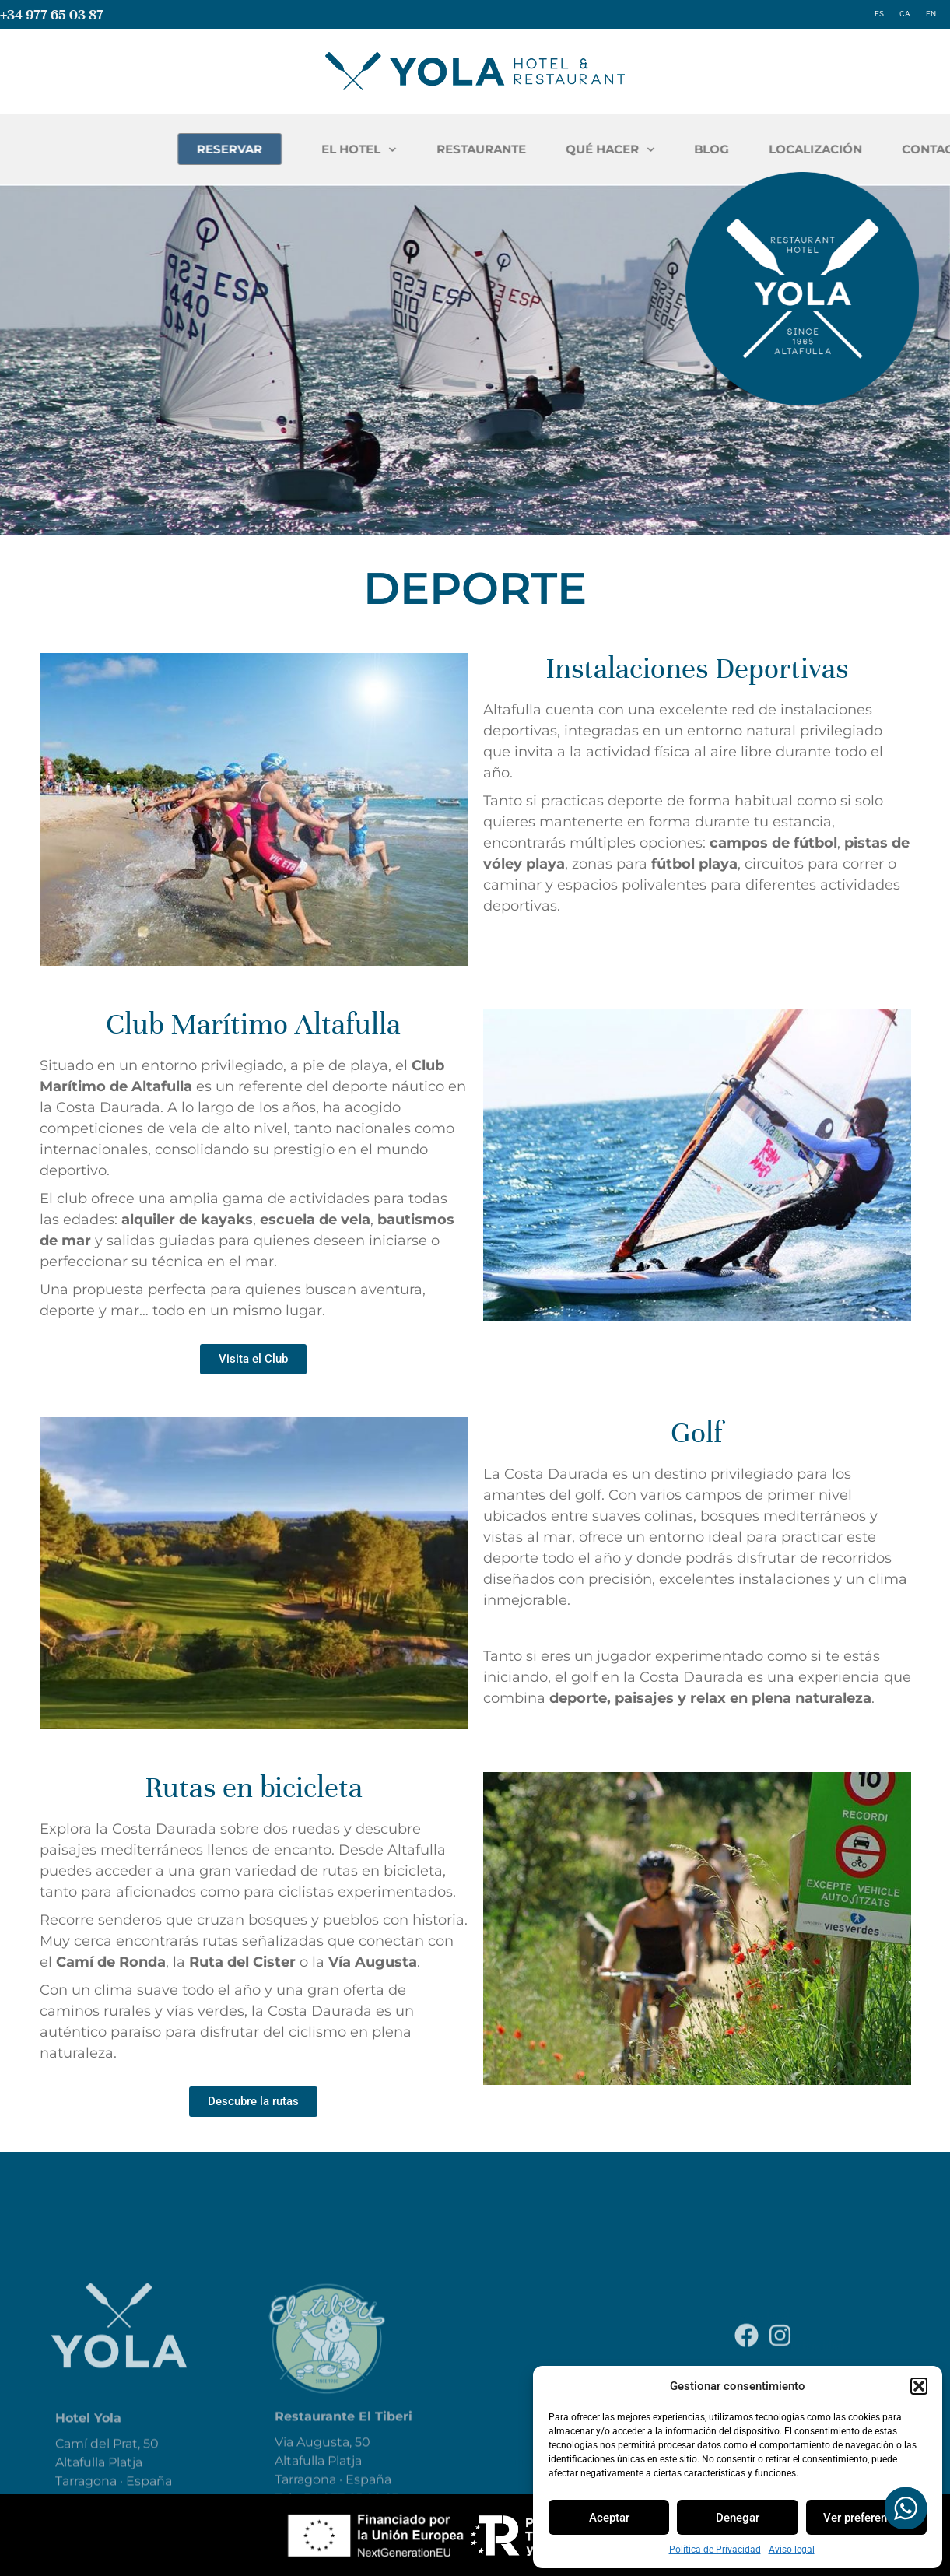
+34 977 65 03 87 (51, 14)
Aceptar (609, 2518)
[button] (919, 2386)
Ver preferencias (866, 2518)
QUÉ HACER (794, 150)
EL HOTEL (542, 150)
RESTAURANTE (665, 149)
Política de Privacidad (715, 2549)
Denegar (737, 2518)
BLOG (895, 149)
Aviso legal (792, 2549)
